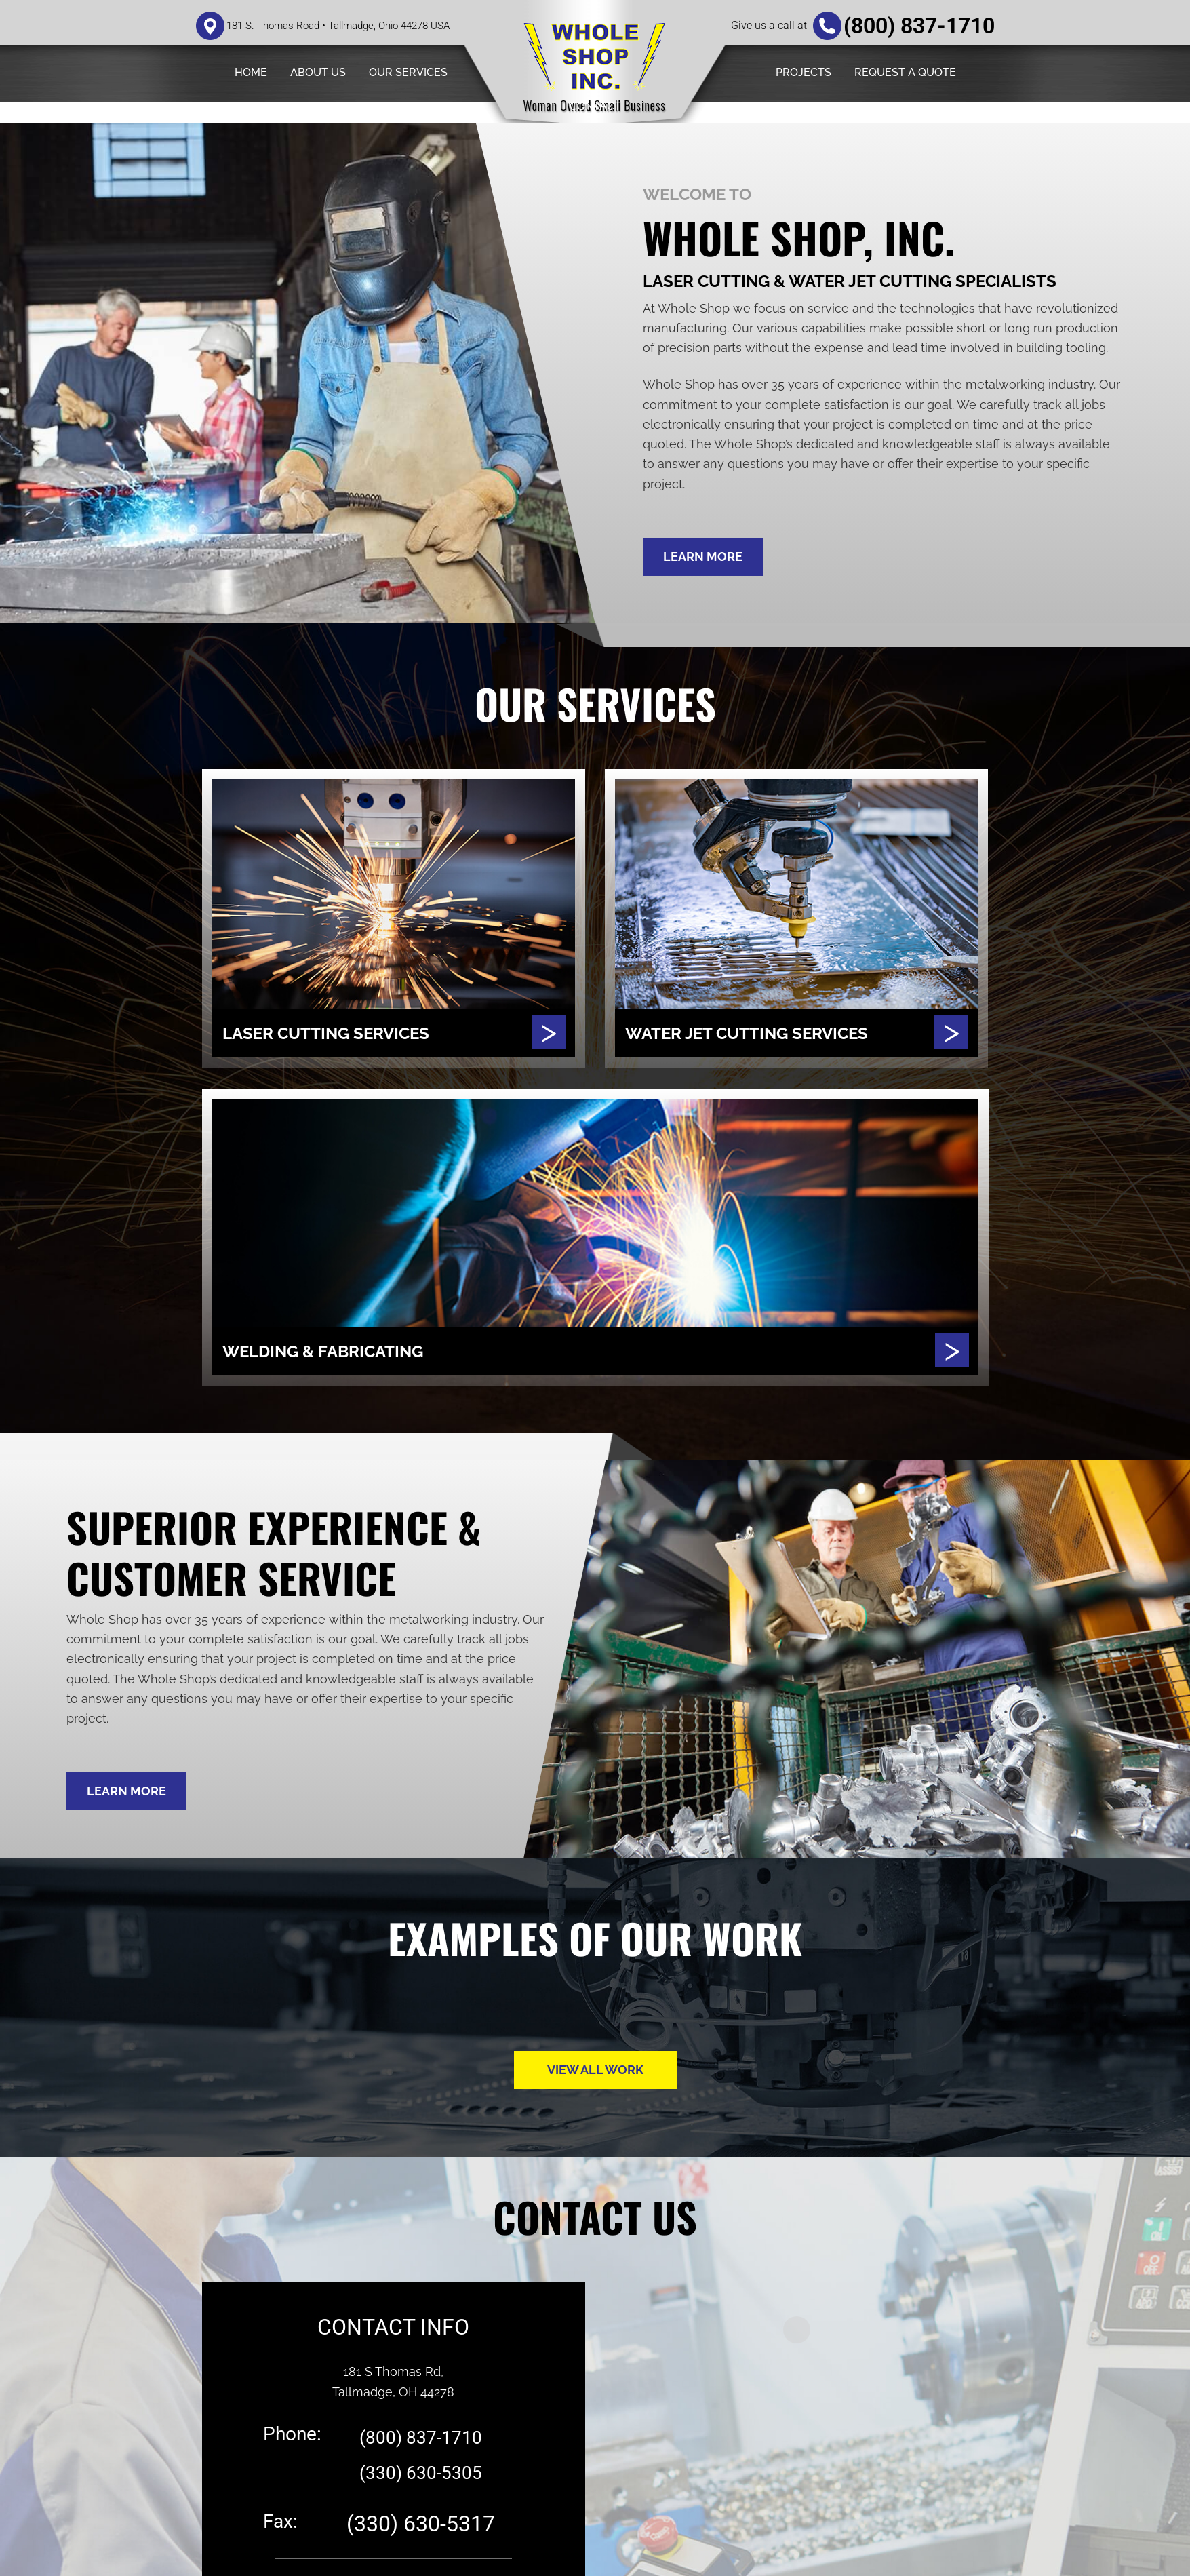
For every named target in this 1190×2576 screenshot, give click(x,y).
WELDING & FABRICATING (340, 1351)
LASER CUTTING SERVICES (343, 1033)
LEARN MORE (702, 556)
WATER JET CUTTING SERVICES (767, 1033)
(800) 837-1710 (919, 26)
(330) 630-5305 (420, 2471)
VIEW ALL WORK (595, 2070)
